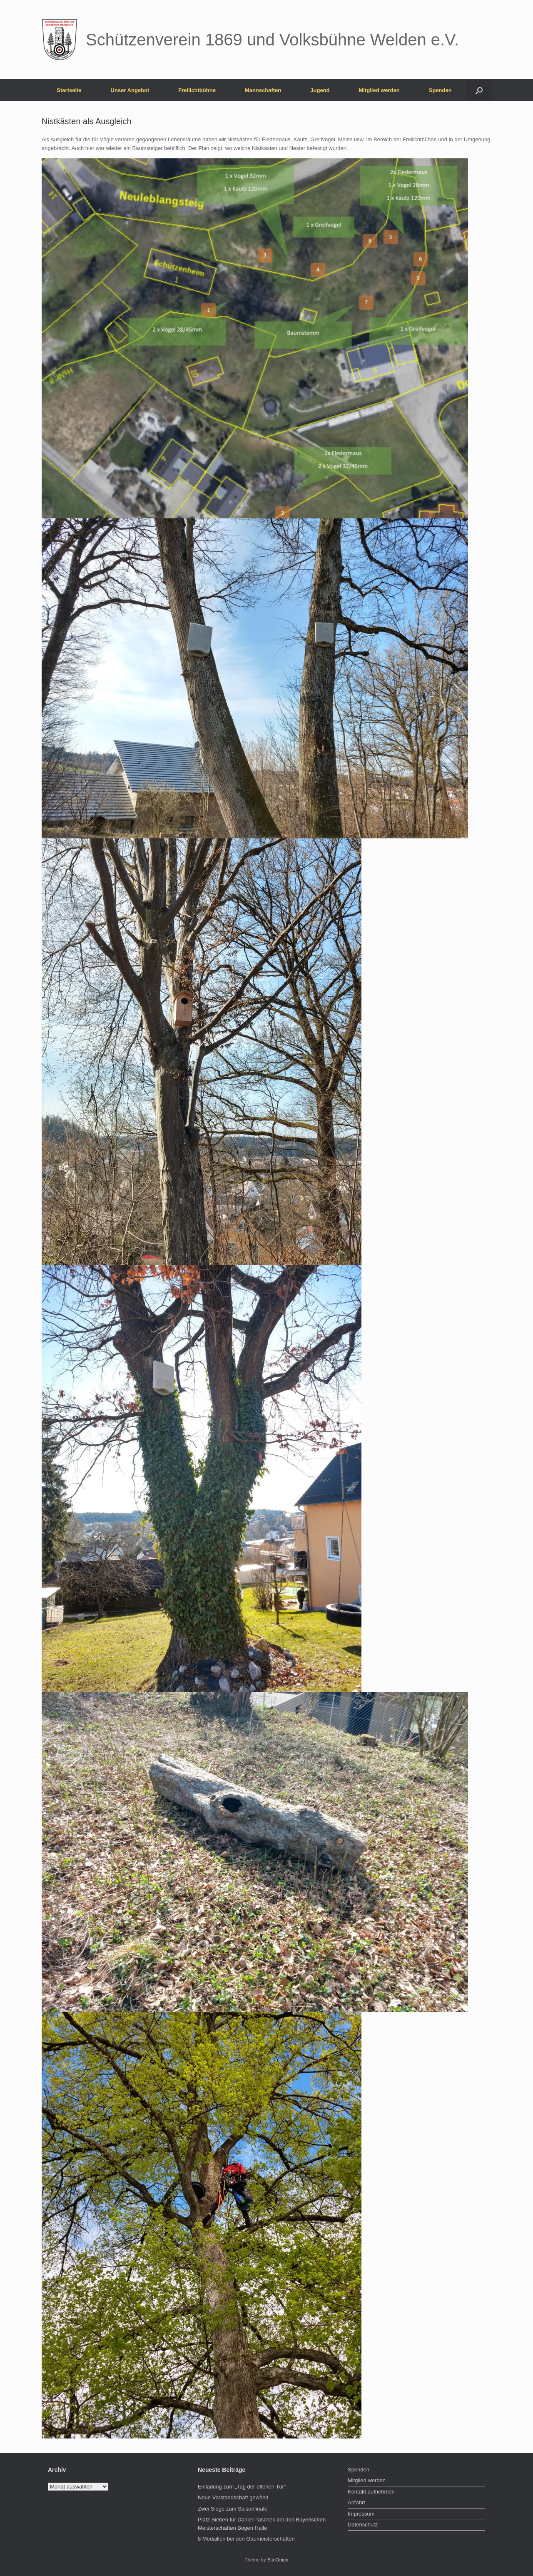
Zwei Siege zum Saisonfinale (232, 2509)
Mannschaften (263, 90)
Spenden (440, 90)
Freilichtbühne (197, 90)
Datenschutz (363, 2524)
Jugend (319, 90)
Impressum (361, 2514)
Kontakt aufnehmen (371, 2491)
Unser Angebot (130, 90)
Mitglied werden (379, 90)
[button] (479, 90)
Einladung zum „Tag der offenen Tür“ (242, 2486)
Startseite (69, 90)
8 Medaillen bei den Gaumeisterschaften (246, 2539)
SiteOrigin (278, 2559)
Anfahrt (356, 2502)
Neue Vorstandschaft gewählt (233, 2497)
